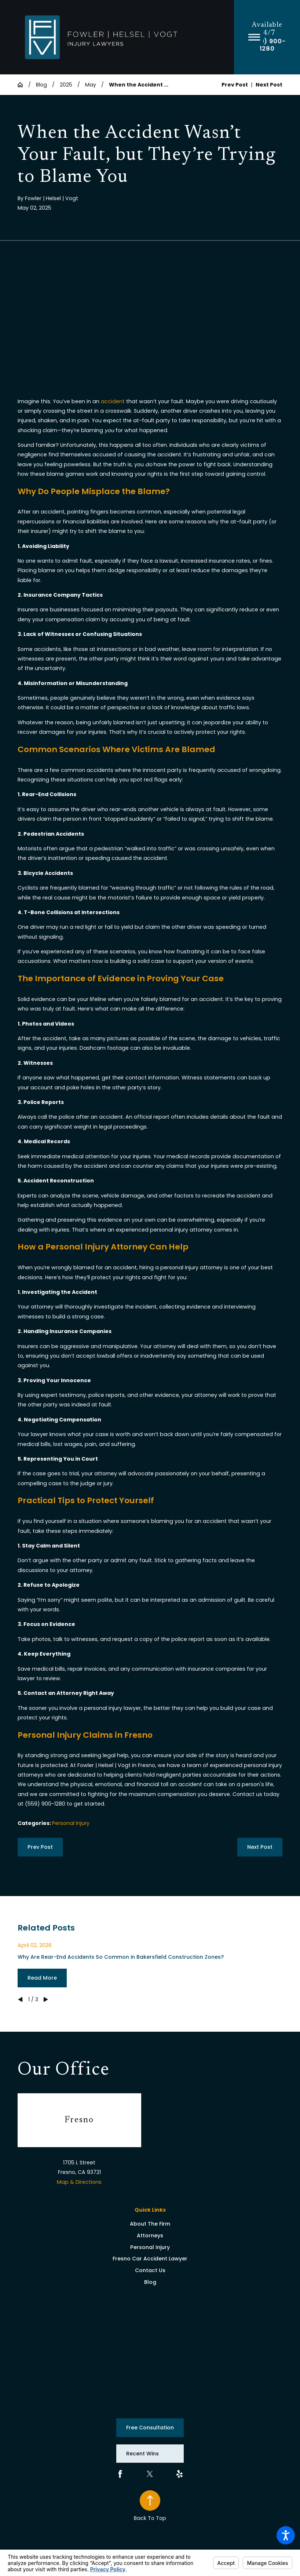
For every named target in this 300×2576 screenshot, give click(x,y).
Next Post (259, 1847)
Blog (41, 84)
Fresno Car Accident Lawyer (150, 2258)
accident (113, 401)
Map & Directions (79, 2182)
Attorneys (150, 2235)
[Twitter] (150, 2474)
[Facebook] (120, 2474)
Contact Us (150, 2270)
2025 (66, 84)
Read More (42, 1977)
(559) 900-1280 (267, 45)
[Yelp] (179, 2474)
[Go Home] (23, 84)
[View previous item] (20, 1999)
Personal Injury (70, 1823)
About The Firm (150, 2223)
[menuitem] (150, 2224)
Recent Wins (142, 2453)
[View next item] (45, 1999)
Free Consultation (150, 2427)
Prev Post (40, 1847)
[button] (286, 2535)
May (90, 84)
